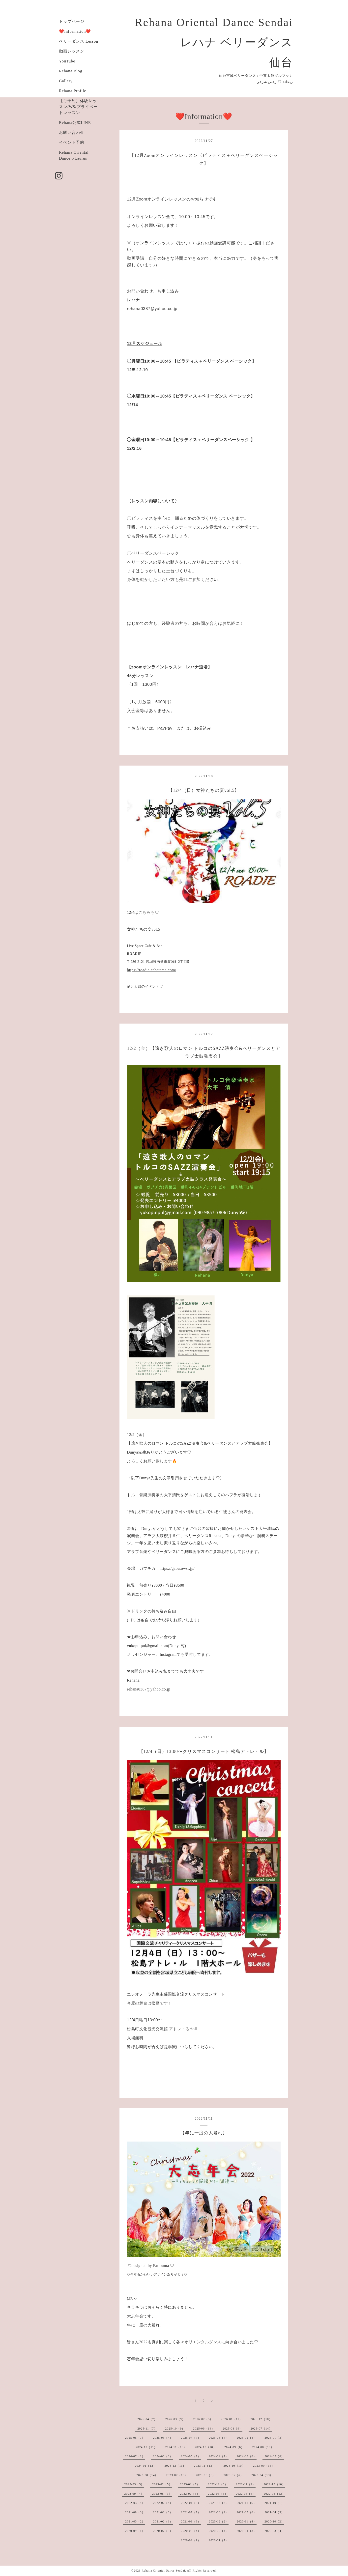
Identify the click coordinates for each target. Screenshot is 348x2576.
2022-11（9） (246, 2484)
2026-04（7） (147, 2419)
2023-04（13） (262, 2475)
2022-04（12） (274, 2493)
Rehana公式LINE (75, 122)
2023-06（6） (206, 2475)
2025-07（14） (261, 2428)
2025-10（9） (175, 2428)
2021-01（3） (191, 2521)
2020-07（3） (163, 2531)
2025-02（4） (247, 2437)
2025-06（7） (135, 2437)
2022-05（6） (246, 2493)
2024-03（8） (247, 2456)
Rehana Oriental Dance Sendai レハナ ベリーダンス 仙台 (214, 42)
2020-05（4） (219, 2531)
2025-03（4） (219, 2437)
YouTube (67, 61)
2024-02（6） (274, 2456)
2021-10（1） (274, 2503)
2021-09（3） (135, 2512)
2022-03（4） (135, 2503)
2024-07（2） (135, 2456)
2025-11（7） (147, 2428)
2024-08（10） (263, 2447)
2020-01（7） (219, 2540)
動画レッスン (71, 51)
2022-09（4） (134, 2493)
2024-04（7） (219, 2456)
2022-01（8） (191, 2503)
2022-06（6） (218, 2493)
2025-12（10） (261, 2419)
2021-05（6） (247, 2512)
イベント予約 (71, 142)
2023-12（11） (175, 2465)
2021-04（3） (274, 2512)
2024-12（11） (146, 2447)
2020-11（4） (247, 2521)
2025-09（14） (204, 2428)
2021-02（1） (163, 2521)
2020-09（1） (135, 2531)
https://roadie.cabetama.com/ (151, 970)
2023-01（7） (190, 2484)
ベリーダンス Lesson (78, 41)
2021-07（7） (191, 2512)
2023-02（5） (162, 2484)
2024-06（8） (163, 2456)
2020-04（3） (247, 2531)
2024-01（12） (145, 2465)
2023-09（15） (264, 2465)
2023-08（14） (147, 2475)
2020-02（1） (191, 2540)
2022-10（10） (274, 2484)
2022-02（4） (163, 2503)
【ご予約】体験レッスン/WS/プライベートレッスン (78, 107)
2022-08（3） (162, 2493)
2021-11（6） (247, 2503)
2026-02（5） (203, 2419)
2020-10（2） (274, 2521)
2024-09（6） (234, 2447)
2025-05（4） (163, 2437)
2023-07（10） (177, 2475)
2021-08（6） (163, 2512)
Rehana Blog (70, 71)
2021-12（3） (219, 2503)
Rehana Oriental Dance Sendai (163, 2570)
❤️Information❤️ (75, 31)
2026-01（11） (232, 2419)
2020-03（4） (274, 2531)
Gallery (66, 81)
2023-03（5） (134, 2484)
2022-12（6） (218, 2484)
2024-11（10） (176, 2447)
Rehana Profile (72, 91)
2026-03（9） (175, 2419)
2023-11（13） (205, 2465)
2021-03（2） (135, 2521)
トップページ (71, 21)
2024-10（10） (205, 2447)
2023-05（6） (233, 2475)
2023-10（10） (234, 2465)
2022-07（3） (190, 2493)
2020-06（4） (191, 2531)
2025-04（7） (191, 2437)
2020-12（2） (219, 2521)
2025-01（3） (274, 2437)
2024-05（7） (191, 2456)
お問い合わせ (71, 132)
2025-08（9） (232, 2428)
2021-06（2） (219, 2512)
